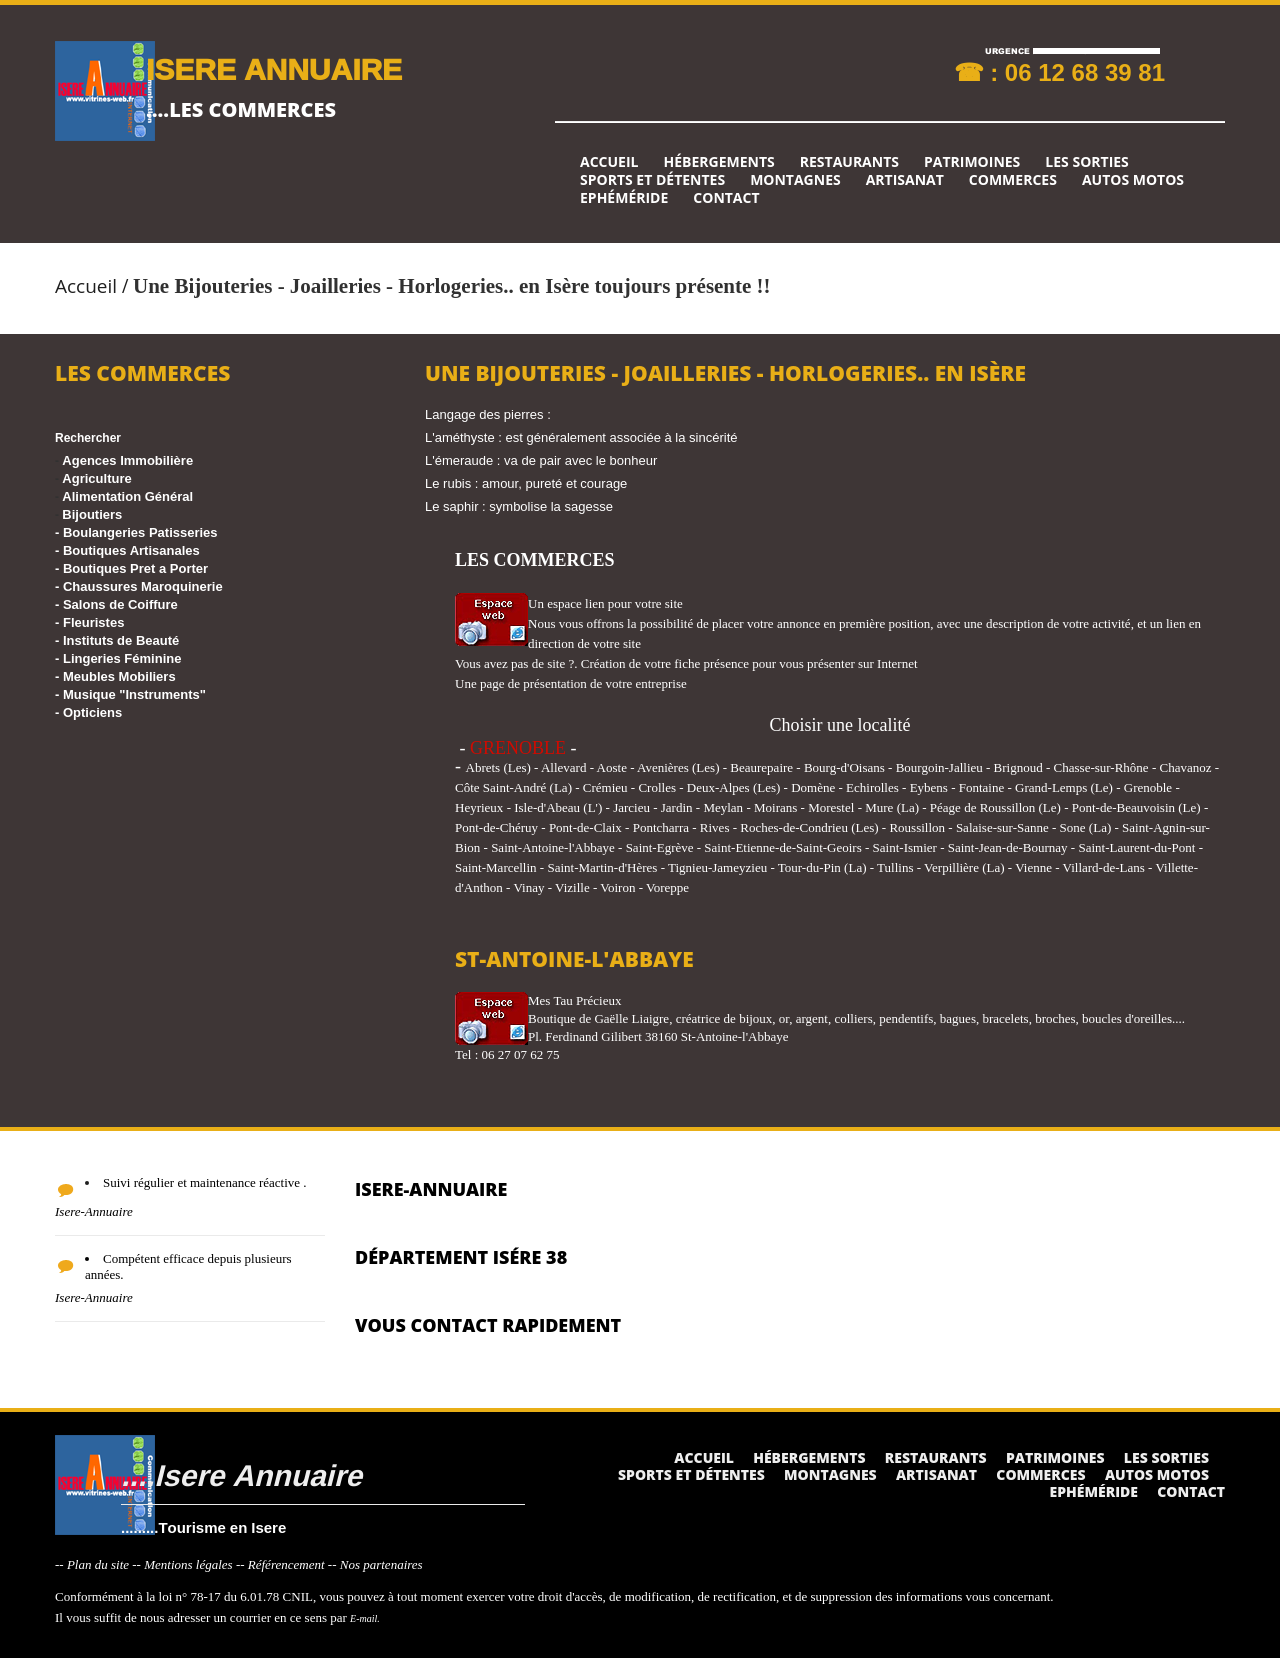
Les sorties (1087, 162)
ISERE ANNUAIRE (274, 68)
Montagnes (795, 180)
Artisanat (905, 180)
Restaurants (849, 162)
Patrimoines (972, 162)
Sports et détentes (652, 180)
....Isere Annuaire (241, 1474)
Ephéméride (624, 198)
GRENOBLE (518, 748)
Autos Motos (1133, 180)
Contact (726, 198)
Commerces (1013, 180)
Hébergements (718, 162)
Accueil (609, 162)
